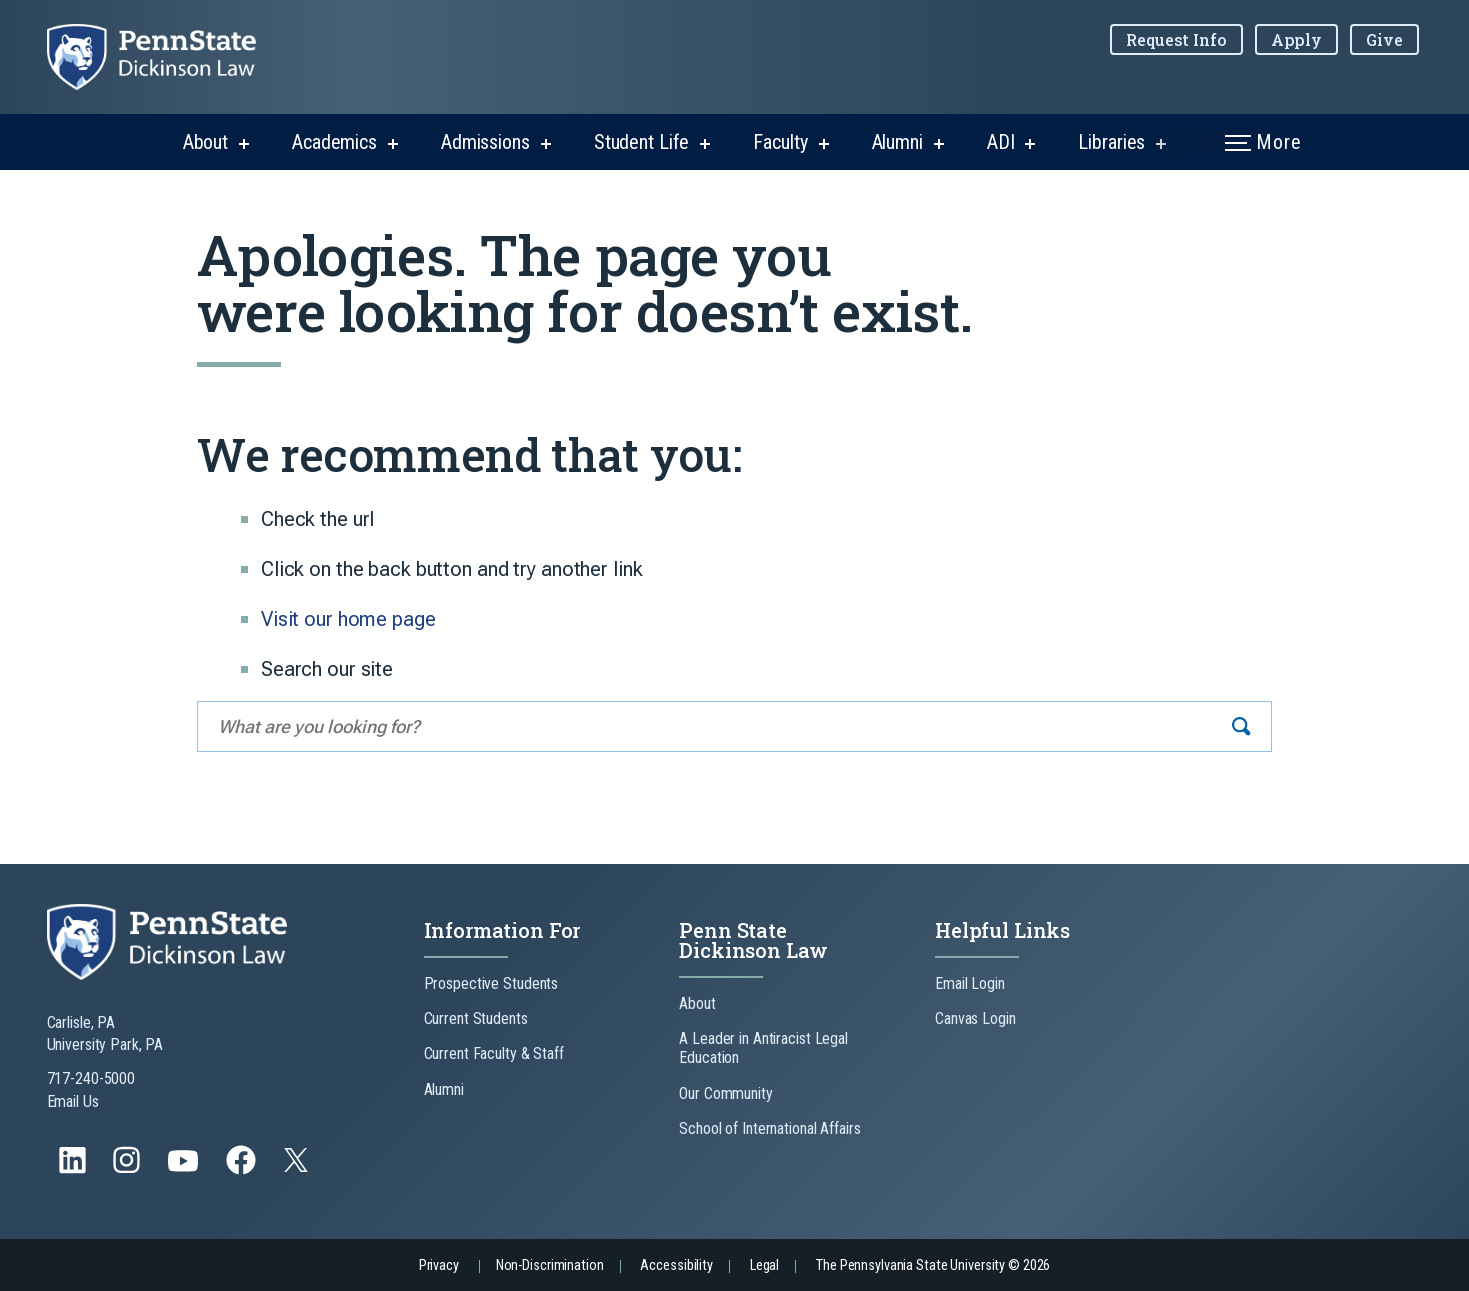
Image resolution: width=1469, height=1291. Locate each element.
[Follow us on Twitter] (298, 1166)
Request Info (1176, 39)
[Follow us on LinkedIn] (74, 1169)
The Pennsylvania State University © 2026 (933, 1265)
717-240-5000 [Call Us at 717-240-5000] (91, 1078)
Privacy (439, 1265)
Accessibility (676, 1265)
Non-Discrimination (550, 1265)
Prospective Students (491, 983)
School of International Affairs (769, 1128)
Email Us (73, 1101)
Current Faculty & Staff (494, 1053)
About (205, 142)
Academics (334, 142)
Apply (1296, 39)
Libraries (1111, 142)
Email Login (970, 983)
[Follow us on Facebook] (243, 1169)
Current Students (476, 1018)
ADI (1001, 142)
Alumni (897, 142)
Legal (764, 1265)
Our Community (725, 1093)
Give (1384, 39)
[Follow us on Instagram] (128, 1169)
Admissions (485, 142)
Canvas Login (975, 1018)
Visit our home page (348, 619)
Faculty (780, 142)
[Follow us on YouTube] (185, 1169)
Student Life (642, 142)
